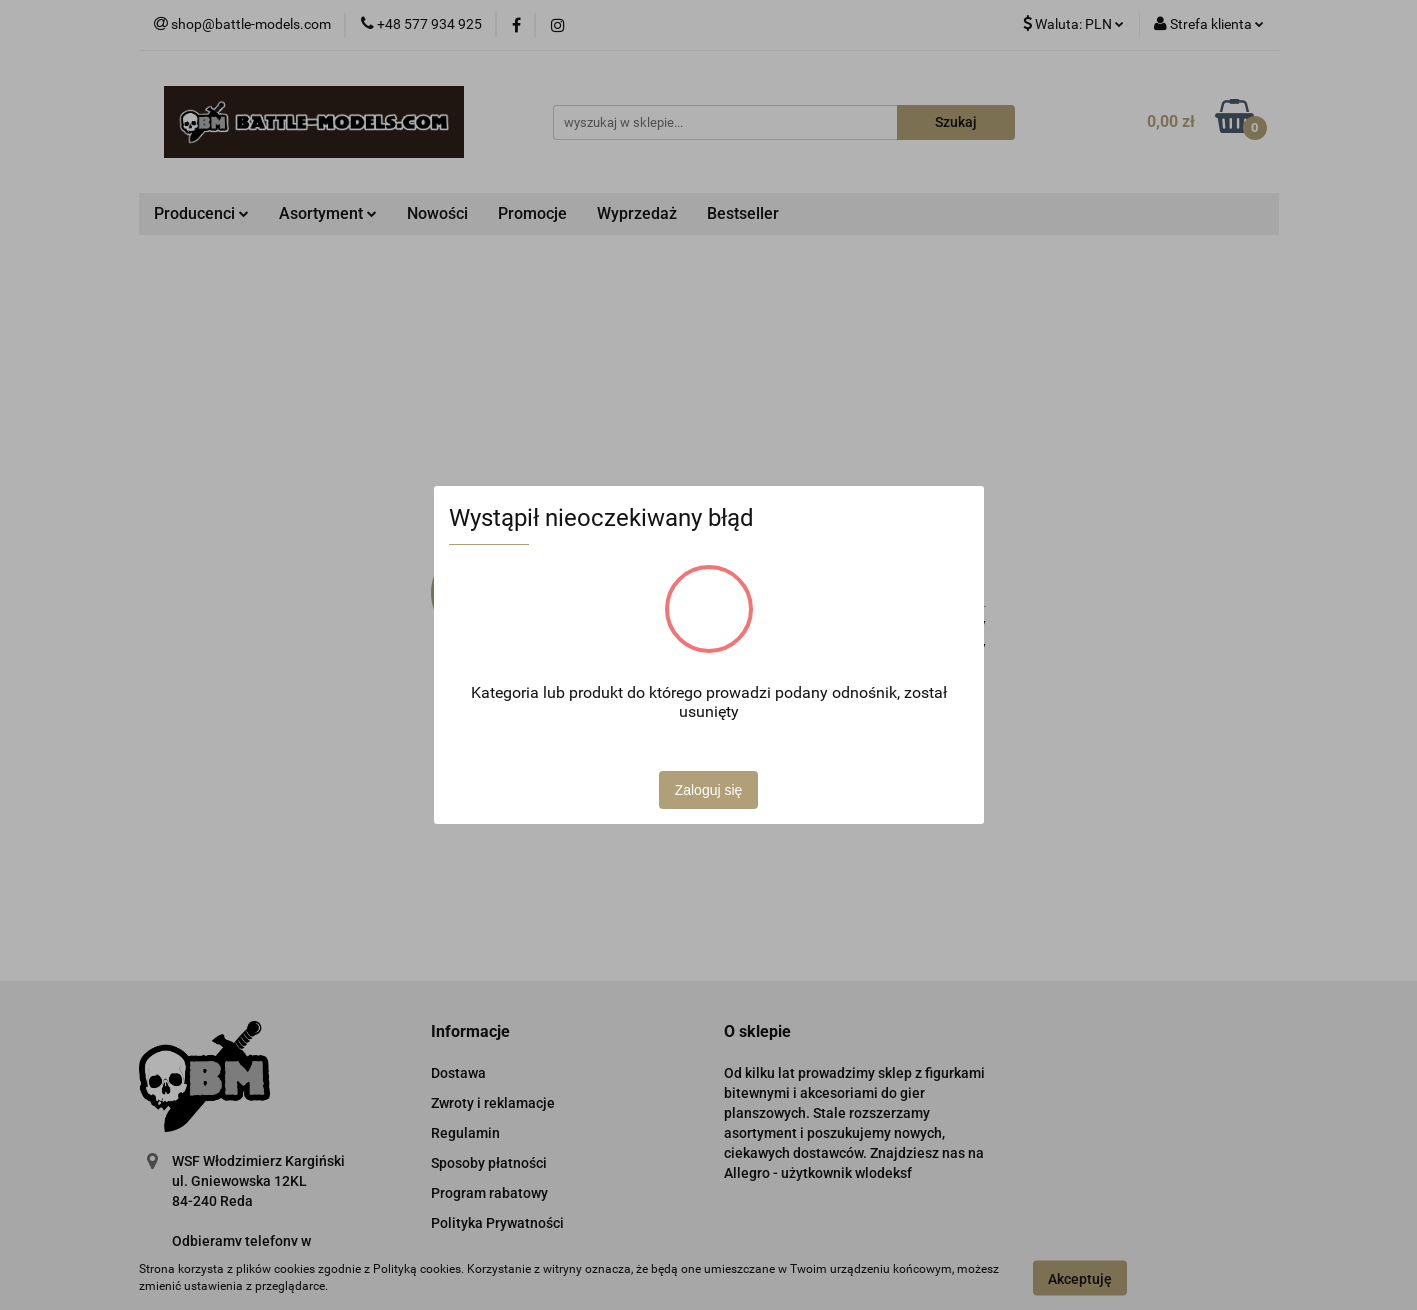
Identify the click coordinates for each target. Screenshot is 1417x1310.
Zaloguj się (709, 790)
